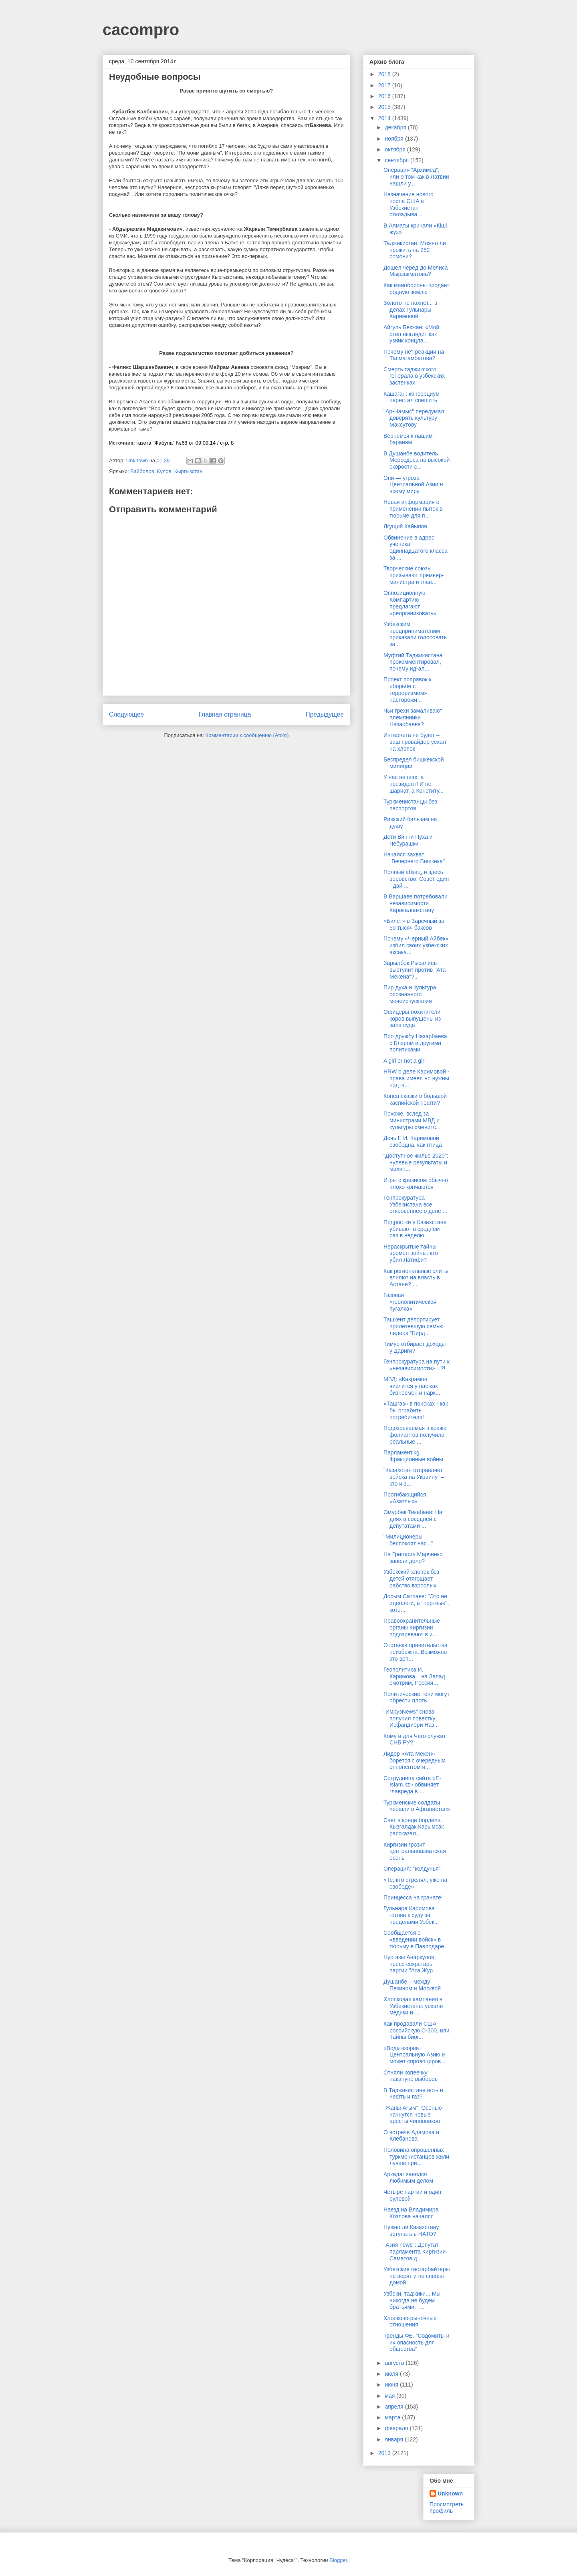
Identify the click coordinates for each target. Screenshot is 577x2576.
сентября (397, 160)
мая (390, 2396)
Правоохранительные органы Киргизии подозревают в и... (411, 1627)
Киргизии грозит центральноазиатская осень (414, 1851)
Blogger (338, 2560)
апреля (395, 2406)
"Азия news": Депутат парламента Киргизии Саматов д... (414, 2252)
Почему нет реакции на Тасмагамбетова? (413, 355)
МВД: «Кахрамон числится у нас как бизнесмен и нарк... (411, 1386)
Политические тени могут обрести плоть (416, 1697)
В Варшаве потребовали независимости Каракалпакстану (415, 903)
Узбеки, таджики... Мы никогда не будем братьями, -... (411, 2300)
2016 (385, 96)
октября (396, 149)
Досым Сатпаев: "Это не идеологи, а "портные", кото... (416, 1603)
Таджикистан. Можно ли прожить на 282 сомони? (414, 250)
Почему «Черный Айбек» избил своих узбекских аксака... (415, 945)
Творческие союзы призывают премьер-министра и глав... (413, 575)
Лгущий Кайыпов (405, 526)
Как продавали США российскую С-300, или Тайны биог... (416, 2030)
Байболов (142, 471)
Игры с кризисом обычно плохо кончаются (415, 1183)
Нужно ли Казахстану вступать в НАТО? (411, 2230)
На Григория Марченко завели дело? (413, 1557)
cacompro (141, 29)
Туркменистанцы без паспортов (410, 805)
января (394, 2439)
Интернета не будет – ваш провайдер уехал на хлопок (414, 742)
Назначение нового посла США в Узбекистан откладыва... (408, 204)
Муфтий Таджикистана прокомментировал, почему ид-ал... (412, 662)
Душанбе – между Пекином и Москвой (412, 1985)
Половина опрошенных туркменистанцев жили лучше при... (416, 2157)
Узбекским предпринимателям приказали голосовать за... (415, 634)
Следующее (126, 714)
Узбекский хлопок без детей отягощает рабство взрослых (411, 1579)
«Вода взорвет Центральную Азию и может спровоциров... (414, 2055)
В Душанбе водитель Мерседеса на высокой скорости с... (416, 460)
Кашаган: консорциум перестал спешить (411, 397)
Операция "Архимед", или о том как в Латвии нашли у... (416, 177)
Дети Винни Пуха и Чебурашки (408, 840)
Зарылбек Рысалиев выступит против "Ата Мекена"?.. (414, 970)
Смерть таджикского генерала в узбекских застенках (414, 376)
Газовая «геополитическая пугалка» (409, 1302)
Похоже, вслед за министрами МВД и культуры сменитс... (411, 1120)
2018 (385, 74)
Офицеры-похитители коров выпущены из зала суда (412, 1019)
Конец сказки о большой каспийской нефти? (415, 1099)
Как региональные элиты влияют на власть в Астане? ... (415, 1278)
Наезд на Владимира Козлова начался (410, 2213)
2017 (385, 85)
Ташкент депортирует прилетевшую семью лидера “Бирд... (413, 1326)
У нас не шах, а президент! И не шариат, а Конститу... (413, 784)
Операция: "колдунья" (412, 1868)
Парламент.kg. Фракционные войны (413, 1455)
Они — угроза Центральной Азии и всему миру (413, 485)
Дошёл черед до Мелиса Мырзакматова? (415, 271)
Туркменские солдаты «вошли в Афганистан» (416, 1806)
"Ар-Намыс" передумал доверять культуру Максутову (413, 418)
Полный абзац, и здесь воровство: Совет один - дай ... (416, 879)
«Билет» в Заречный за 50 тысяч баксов (413, 924)
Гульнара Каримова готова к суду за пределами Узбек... (411, 1915)
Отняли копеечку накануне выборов (410, 2076)
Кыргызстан (188, 471)
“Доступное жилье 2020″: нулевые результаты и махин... (415, 1162)
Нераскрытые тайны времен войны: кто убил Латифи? (410, 1253)
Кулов (164, 471)
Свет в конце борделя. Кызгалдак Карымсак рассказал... (413, 1827)
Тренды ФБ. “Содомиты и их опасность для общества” (416, 2342)
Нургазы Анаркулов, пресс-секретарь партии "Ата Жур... (410, 1964)
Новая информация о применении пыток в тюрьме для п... (413, 509)
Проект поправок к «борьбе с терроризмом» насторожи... (407, 689)
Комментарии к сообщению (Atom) (247, 735)
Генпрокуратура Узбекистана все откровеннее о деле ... (415, 1204)
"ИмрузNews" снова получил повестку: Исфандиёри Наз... (411, 1718)
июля (392, 2374)
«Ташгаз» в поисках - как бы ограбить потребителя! (415, 1410)
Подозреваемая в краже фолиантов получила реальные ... (414, 1435)
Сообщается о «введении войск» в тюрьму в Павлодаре (413, 1939)
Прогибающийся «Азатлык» (404, 1498)
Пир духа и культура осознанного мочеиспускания (409, 994)
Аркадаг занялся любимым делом (408, 2177)
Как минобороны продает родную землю (416, 288)
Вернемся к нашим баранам (408, 439)
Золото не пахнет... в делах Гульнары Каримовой (410, 310)
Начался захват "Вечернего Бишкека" (414, 857)
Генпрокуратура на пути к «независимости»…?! (416, 1365)
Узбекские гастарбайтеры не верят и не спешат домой (416, 2276)
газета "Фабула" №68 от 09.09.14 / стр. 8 (185, 443)
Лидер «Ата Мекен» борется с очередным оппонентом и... (414, 1760)
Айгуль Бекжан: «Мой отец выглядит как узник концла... (411, 334)
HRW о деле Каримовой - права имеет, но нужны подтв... (416, 1078)
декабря (396, 127)
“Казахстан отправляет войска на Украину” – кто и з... (413, 1477)
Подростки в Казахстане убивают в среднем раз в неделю (414, 1229)
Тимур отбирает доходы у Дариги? (414, 1347)
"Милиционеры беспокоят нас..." (408, 1540)
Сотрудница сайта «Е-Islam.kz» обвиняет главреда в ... (412, 1785)
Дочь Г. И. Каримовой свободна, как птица (412, 1141)
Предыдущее (325, 714)
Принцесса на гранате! (413, 1897)
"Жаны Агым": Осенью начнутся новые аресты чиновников (412, 2115)
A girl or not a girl (404, 1060)
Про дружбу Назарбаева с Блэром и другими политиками (415, 1043)
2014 (385, 118)
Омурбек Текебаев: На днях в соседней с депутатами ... (412, 1519)
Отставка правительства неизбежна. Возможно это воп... (415, 1652)
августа (395, 2363)
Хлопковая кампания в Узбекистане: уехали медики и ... (413, 2006)
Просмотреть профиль (447, 2507)
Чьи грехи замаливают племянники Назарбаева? (412, 717)
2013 (385, 2453)
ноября (395, 138)
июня (392, 2384)
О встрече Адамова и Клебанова (411, 2135)
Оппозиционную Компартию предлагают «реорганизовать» (409, 603)
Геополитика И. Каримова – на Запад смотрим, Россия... (414, 1676)
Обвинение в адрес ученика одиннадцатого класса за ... (415, 547)
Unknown (450, 2493)
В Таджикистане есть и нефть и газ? (413, 2093)
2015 (385, 107)
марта (393, 2417)
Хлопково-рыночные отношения (410, 2321)
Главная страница (224, 714)
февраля (397, 2428)
